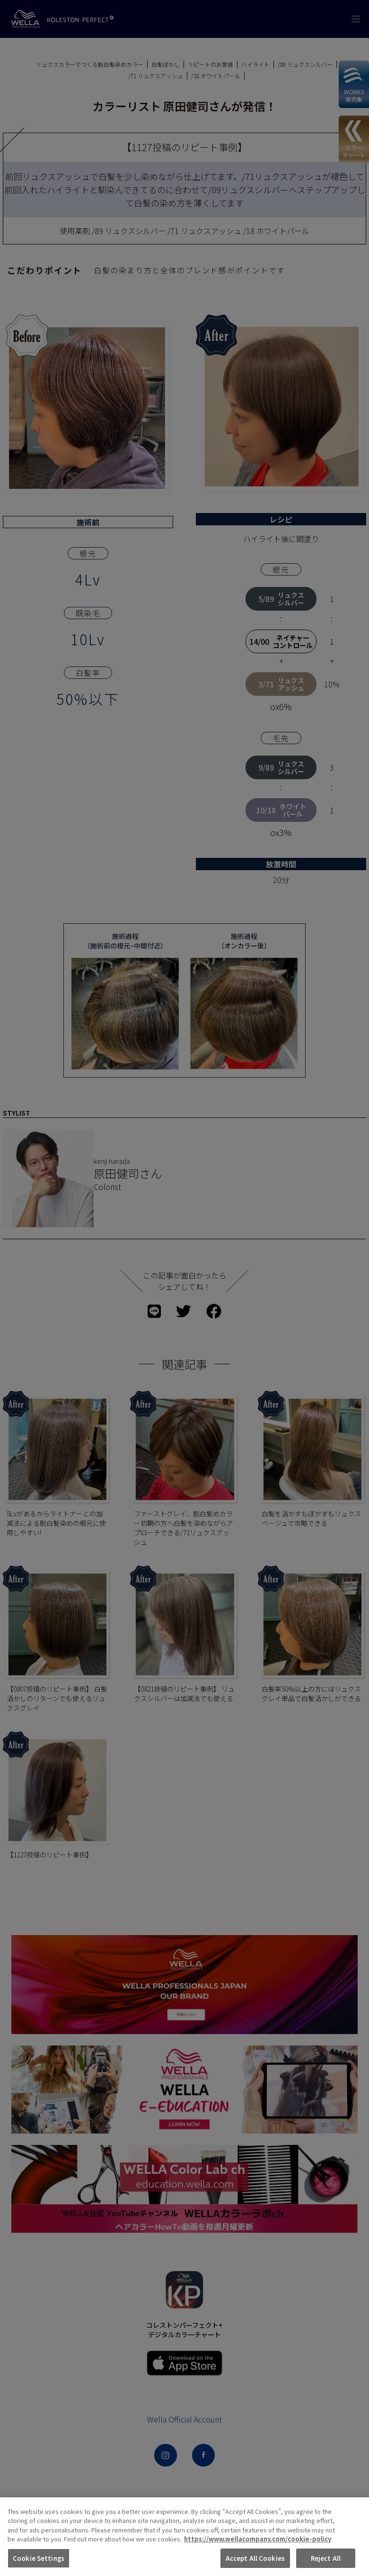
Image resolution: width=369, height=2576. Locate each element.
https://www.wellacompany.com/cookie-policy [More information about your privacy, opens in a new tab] (257, 2557)
